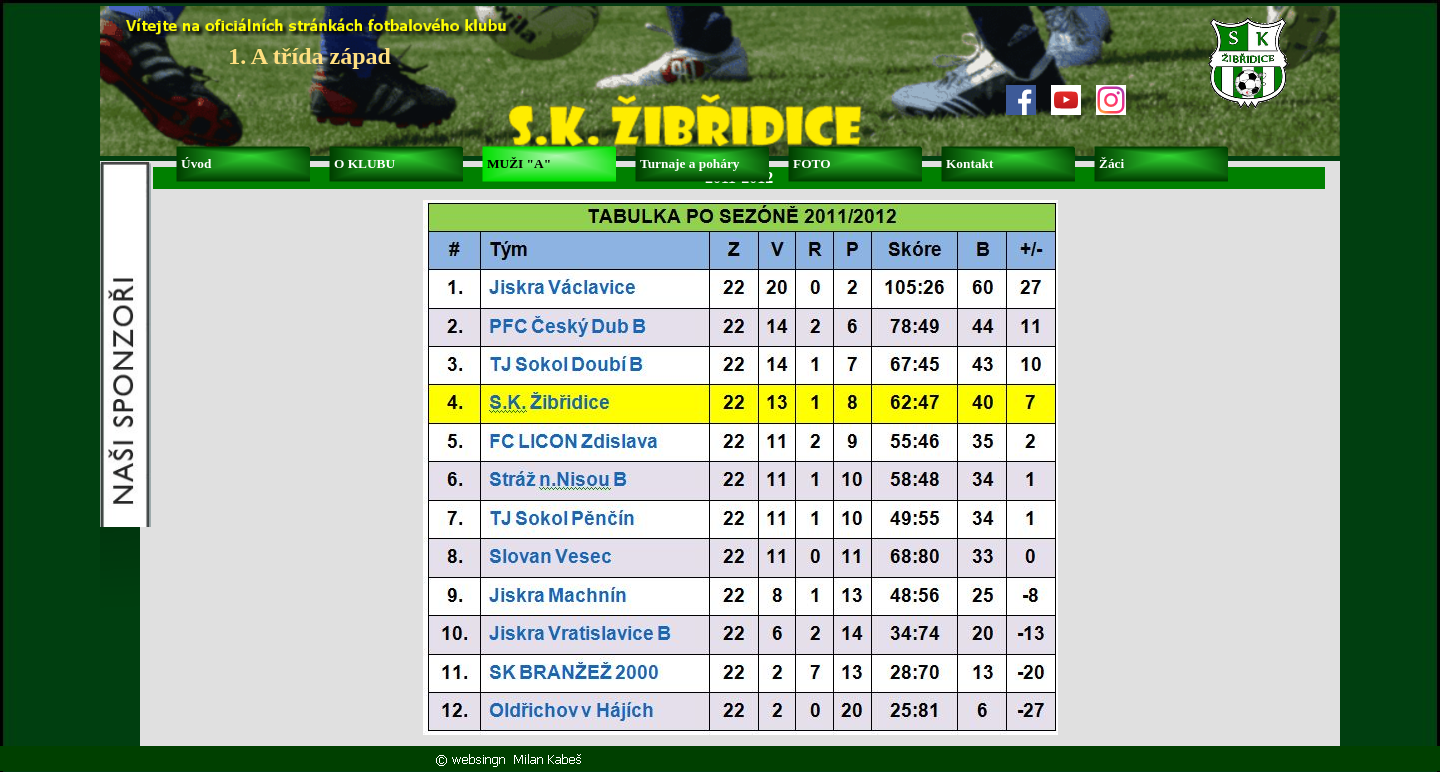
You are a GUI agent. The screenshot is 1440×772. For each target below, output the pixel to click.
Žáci (1111, 163)
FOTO (812, 163)
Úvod (196, 163)
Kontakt (969, 163)
